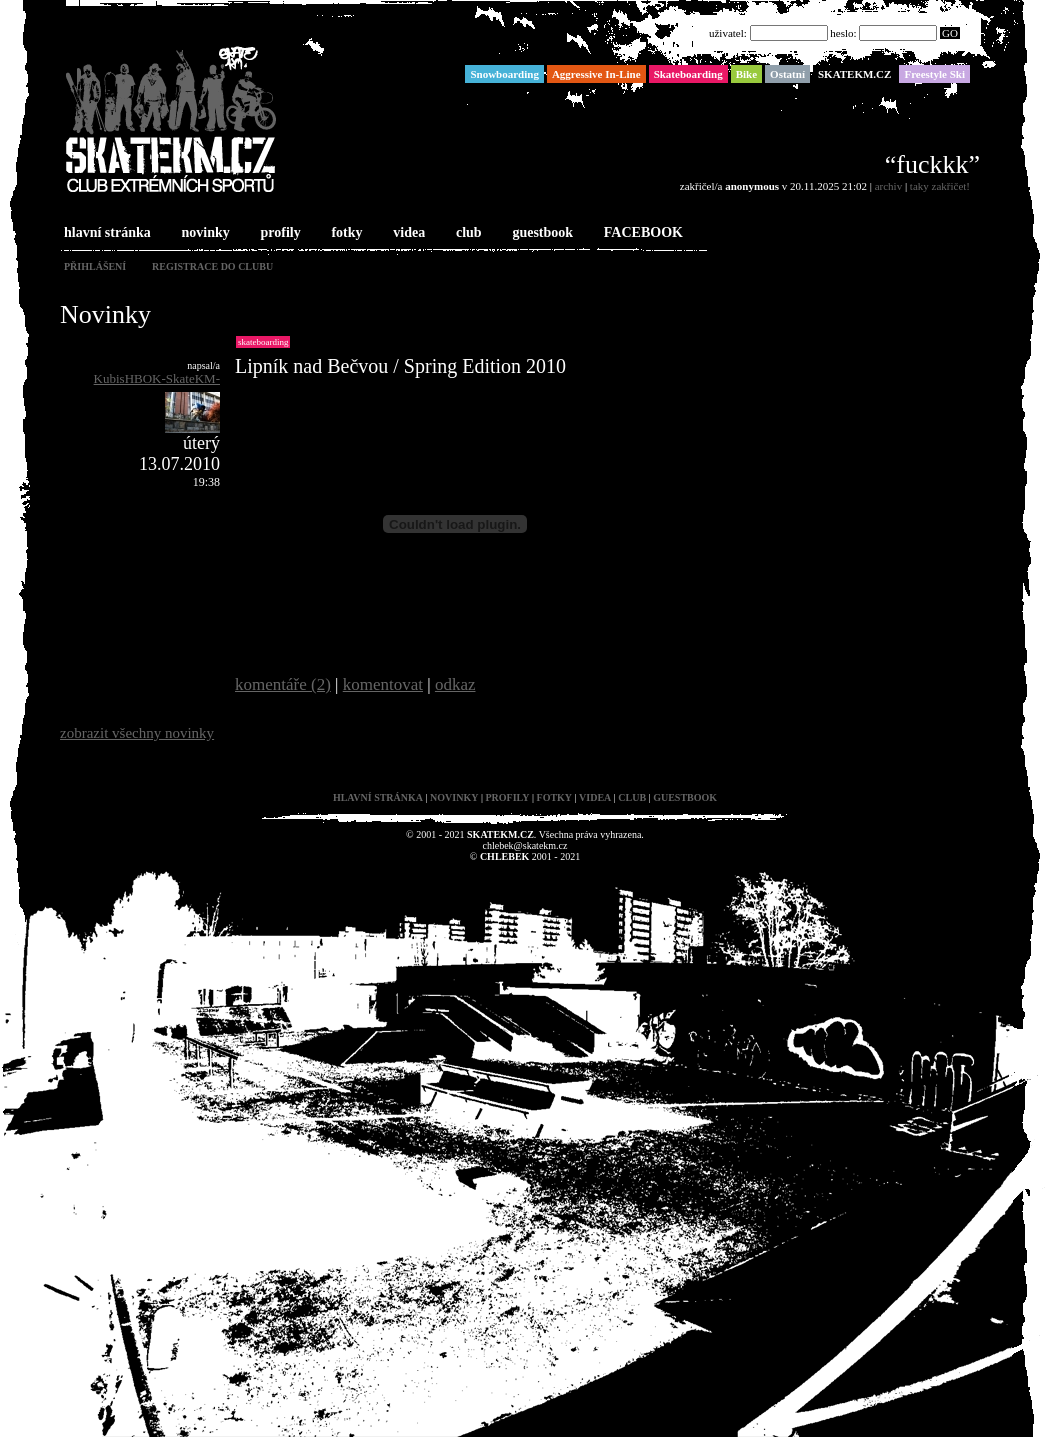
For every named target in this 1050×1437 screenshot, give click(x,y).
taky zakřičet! (940, 186)
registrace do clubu (212, 266)
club (467, 233)
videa (407, 233)
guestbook (540, 233)
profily (279, 233)
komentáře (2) (283, 684)
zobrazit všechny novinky (137, 733)
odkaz (455, 684)
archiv (888, 186)
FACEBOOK (641, 233)
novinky (204, 233)
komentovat (383, 684)
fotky (344, 233)
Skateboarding (263, 342)
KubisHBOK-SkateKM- (157, 378)
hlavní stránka (105, 233)
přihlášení (95, 266)
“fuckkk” (932, 164)
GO (950, 33)
